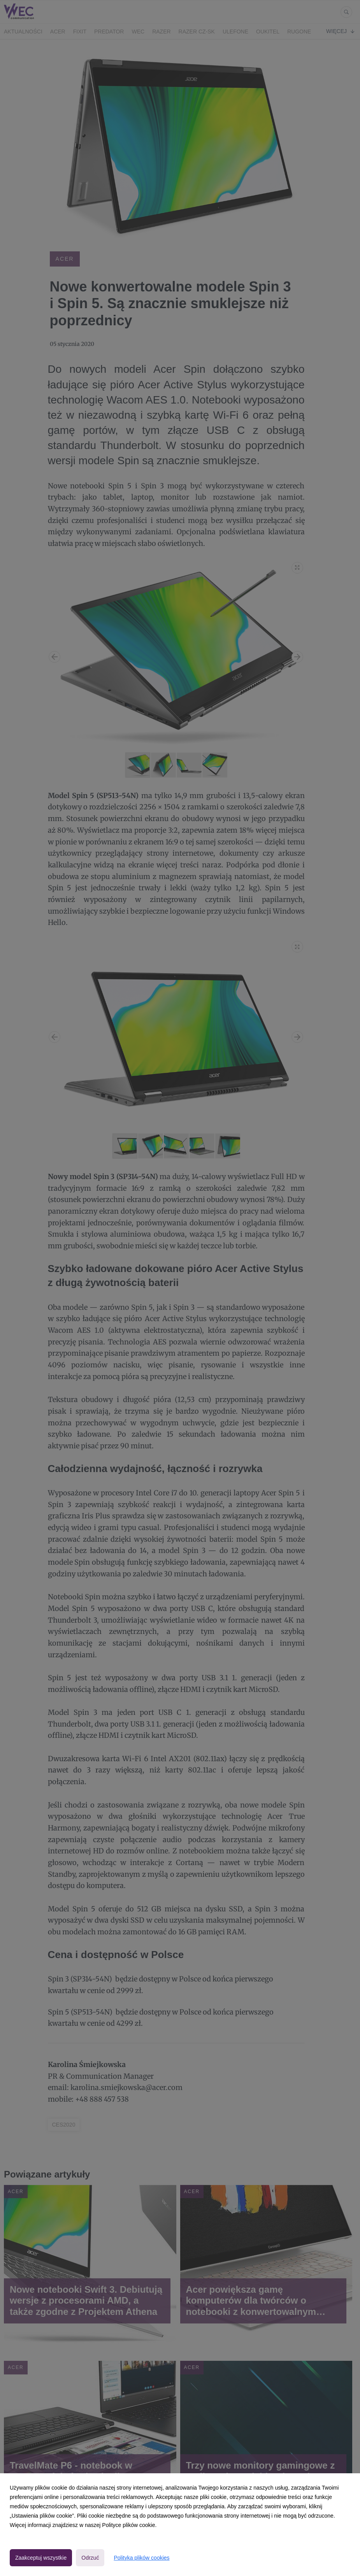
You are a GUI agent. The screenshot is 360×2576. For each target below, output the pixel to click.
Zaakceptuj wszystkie (41, 2558)
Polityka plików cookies (141, 2558)
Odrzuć (90, 2558)
